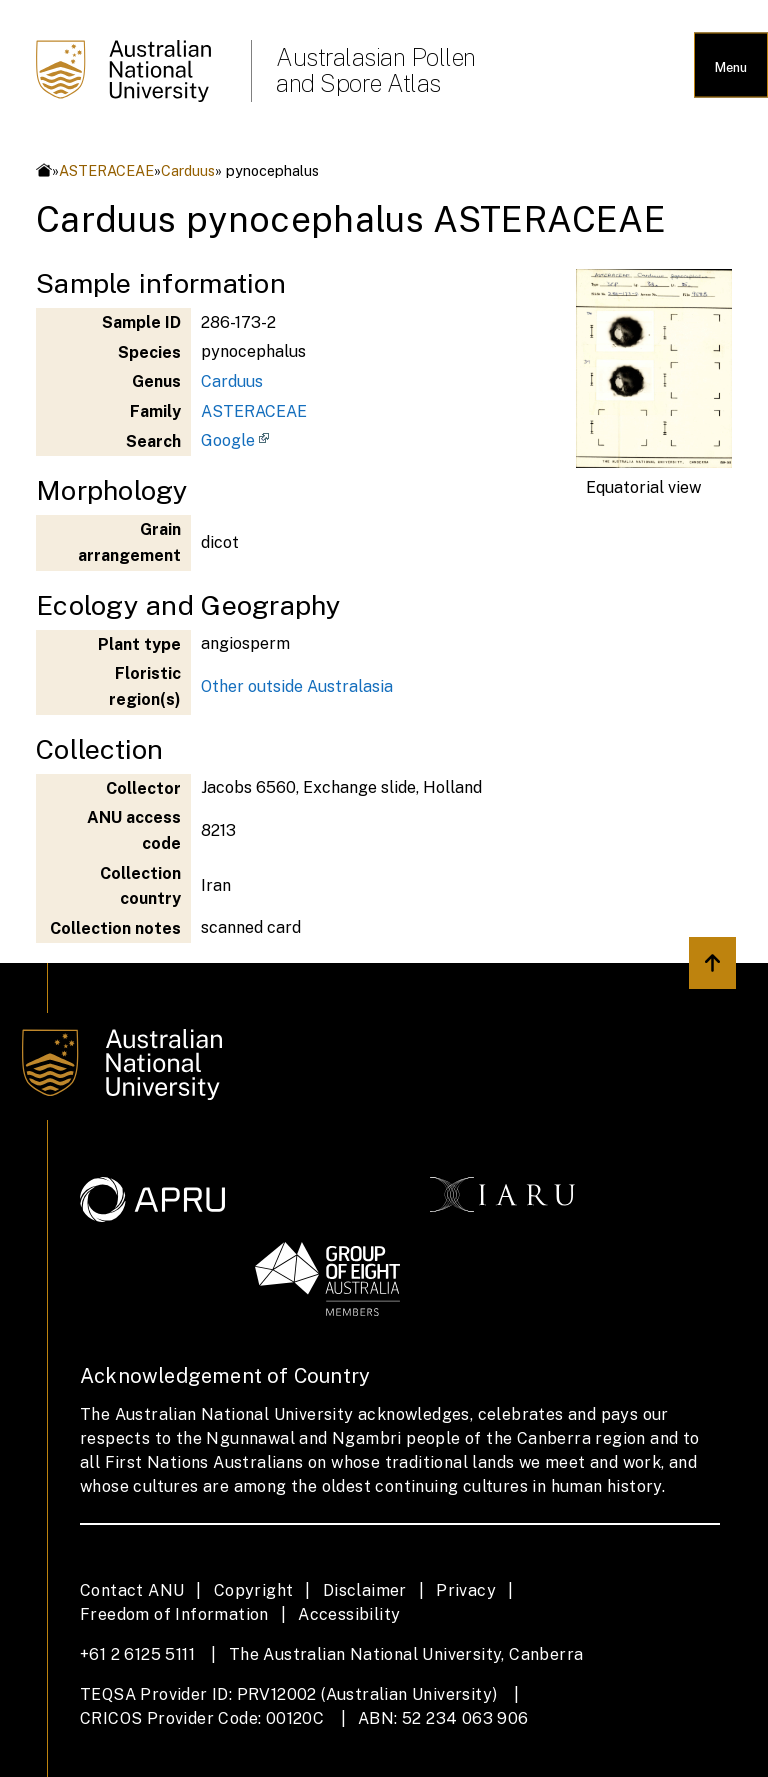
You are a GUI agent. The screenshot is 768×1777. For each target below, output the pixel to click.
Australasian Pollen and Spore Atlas (376, 70)
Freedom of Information (174, 1614)
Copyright (254, 1590)
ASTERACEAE (106, 170)
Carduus (188, 170)
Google (228, 440)
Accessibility (349, 1614)
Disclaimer (365, 1590)
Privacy (466, 1590)
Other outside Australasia (297, 686)
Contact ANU (132, 1590)
